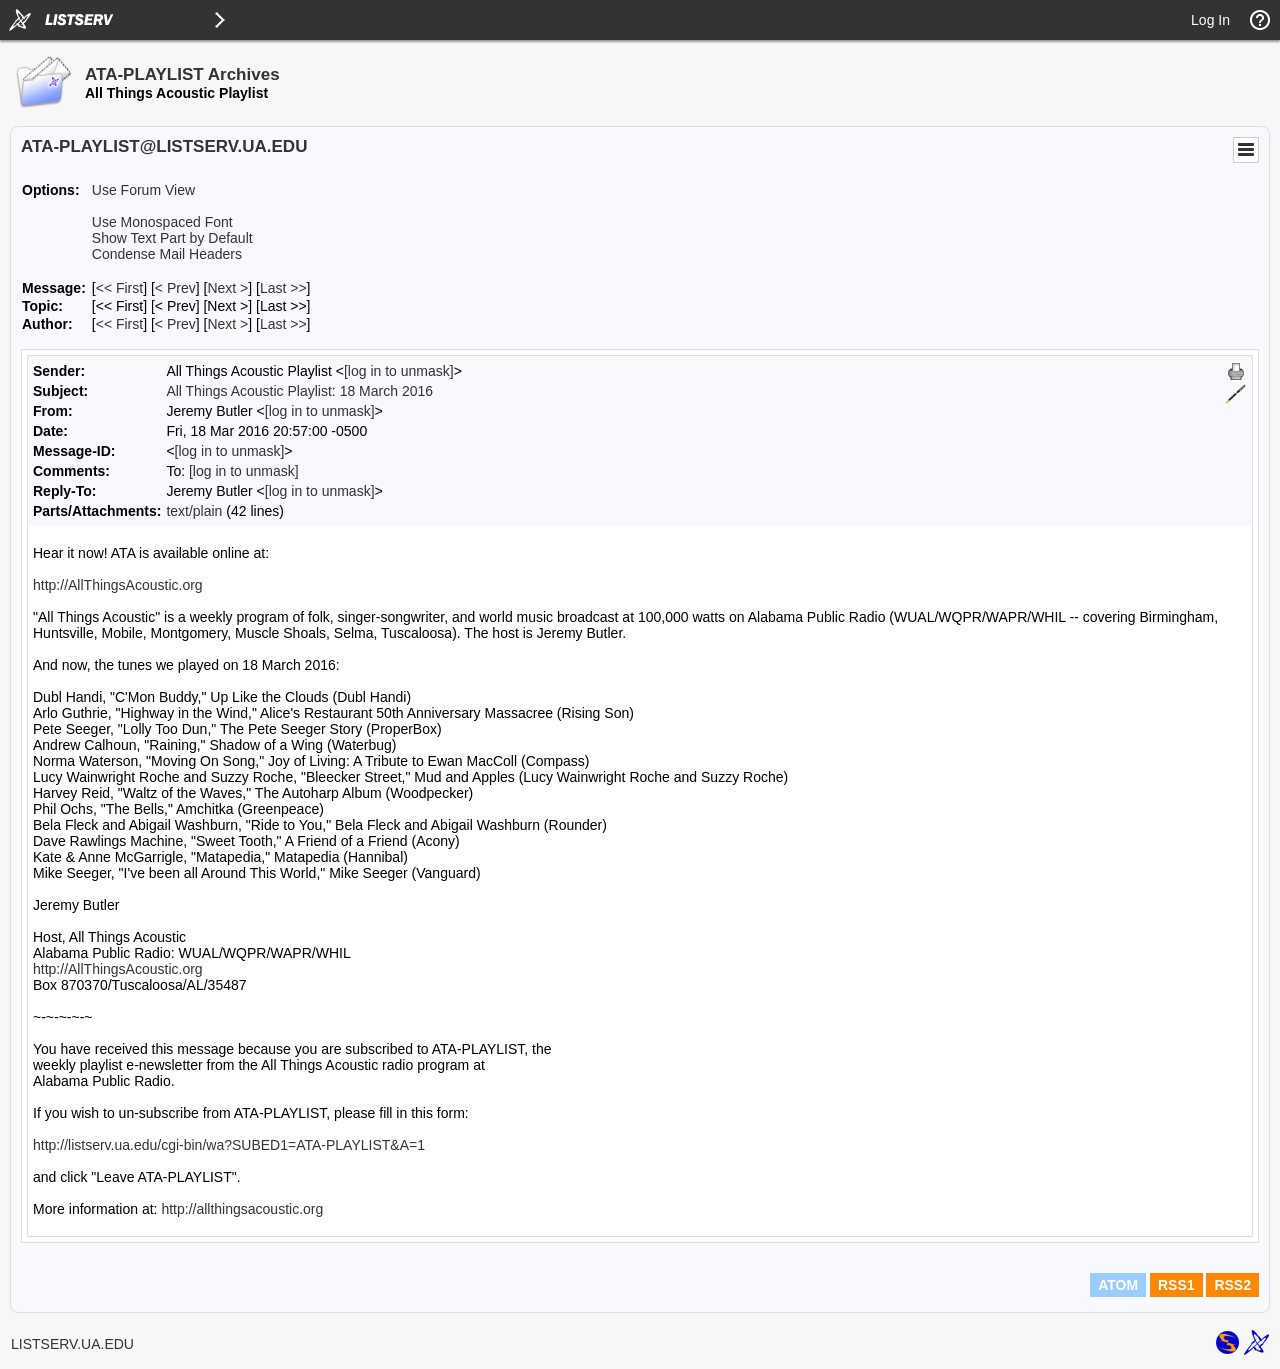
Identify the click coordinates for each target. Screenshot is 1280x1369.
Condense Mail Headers (167, 254)
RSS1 (1176, 1285)
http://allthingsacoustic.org (242, 1209)
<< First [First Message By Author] (119, 324)
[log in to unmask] (399, 371)
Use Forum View (143, 190)
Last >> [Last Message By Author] (283, 324)
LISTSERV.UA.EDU (72, 1344)
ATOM (1118, 1285)
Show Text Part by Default (172, 238)
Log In (1210, 20)
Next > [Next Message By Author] (227, 324)
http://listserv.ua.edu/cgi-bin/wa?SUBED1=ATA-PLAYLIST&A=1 (229, 1145)
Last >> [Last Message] (283, 288)
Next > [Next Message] (227, 288)
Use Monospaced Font (162, 222)
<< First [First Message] (119, 288)
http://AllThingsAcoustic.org (118, 585)
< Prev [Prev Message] (175, 288)
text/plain (194, 511)
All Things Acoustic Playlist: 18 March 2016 (299, 391)
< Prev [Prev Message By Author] (175, 324)
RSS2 (1232, 1285)
